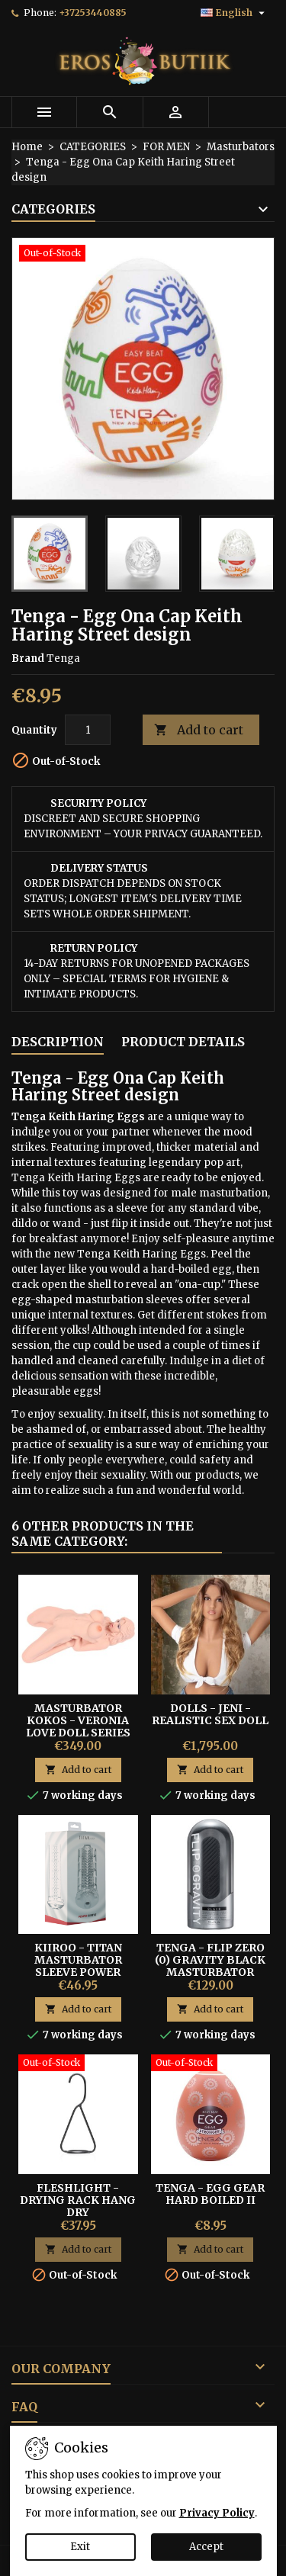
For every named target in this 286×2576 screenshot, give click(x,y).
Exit (80, 2546)
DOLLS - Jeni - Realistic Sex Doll (210, 1714)
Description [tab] (57, 1041)
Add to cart (198, 730)
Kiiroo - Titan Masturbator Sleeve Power (78, 1960)
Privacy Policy (217, 2513)
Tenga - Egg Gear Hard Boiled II (210, 2194)
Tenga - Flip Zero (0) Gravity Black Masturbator (210, 1960)
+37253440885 (93, 12)
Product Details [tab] (183, 1041)
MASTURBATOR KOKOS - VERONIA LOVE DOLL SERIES (78, 1720)
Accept (206, 2546)
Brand (27, 658)
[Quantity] (88, 730)
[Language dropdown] (234, 13)
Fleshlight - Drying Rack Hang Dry (78, 2200)
